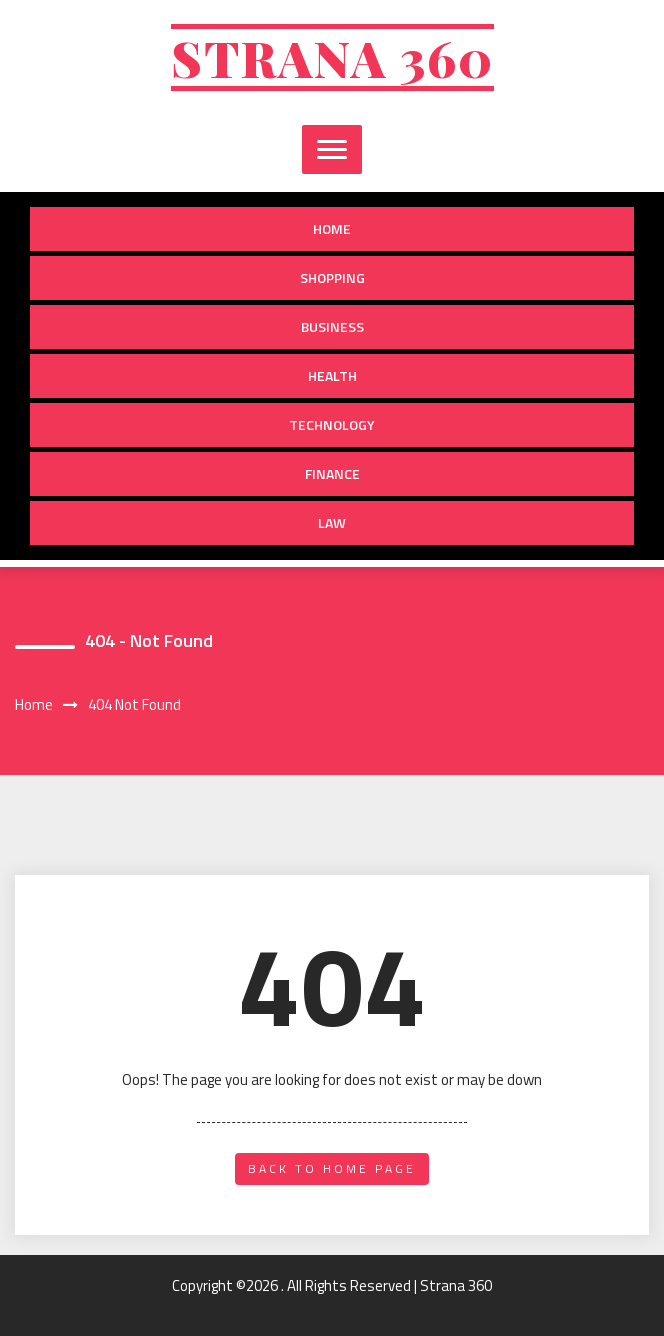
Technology (332, 424)
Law (332, 522)
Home (332, 228)
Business (332, 326)
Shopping (332, 277)
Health (332, 375)
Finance (332, 473)
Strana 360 (332, 57)
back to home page (332, 1168)
